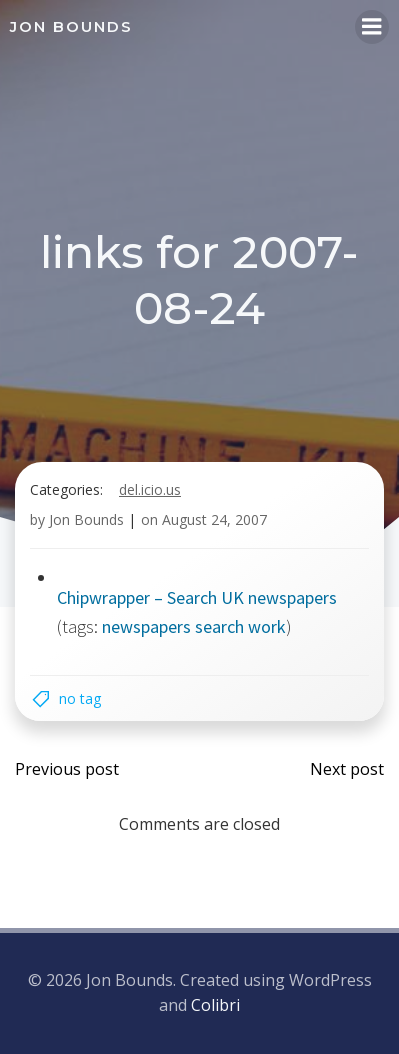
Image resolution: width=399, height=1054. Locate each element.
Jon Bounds (86, 519)
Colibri (215, 1005)
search (219, 626)
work (267, 626)
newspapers (146, 626)
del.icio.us (150, 489)
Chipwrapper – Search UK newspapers (197, 597)
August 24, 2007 (214, 519)
